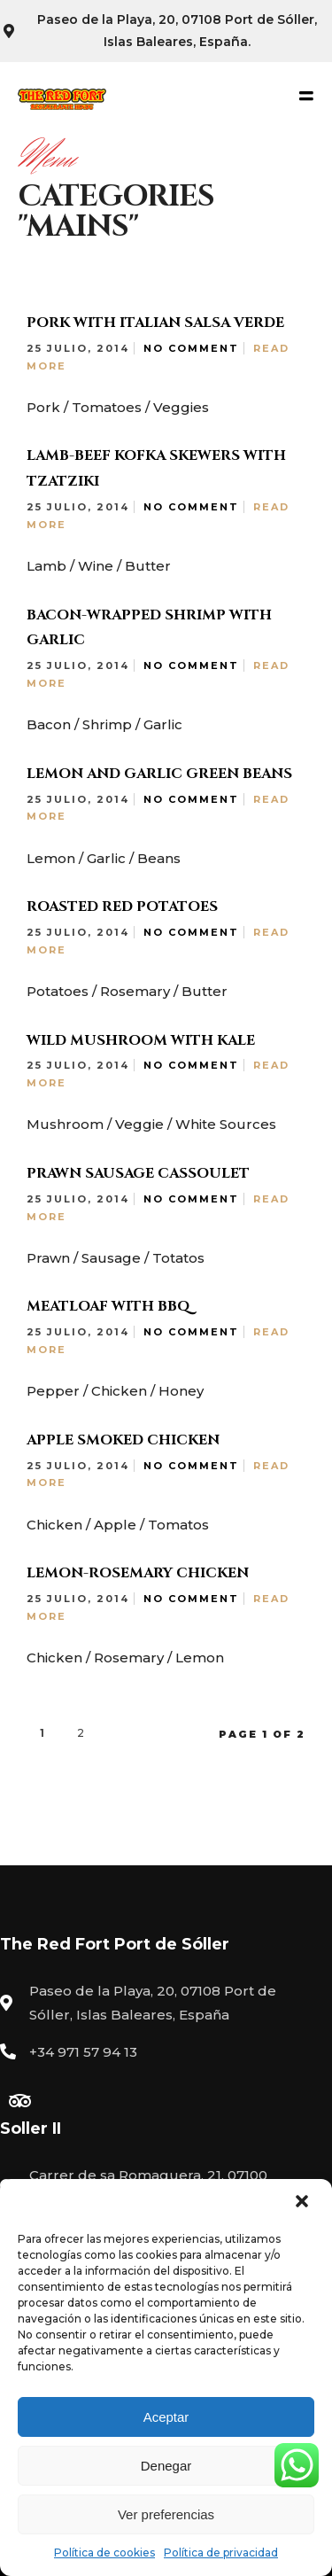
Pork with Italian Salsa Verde (155, 322)
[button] (303, 2203)
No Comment (191, 348)
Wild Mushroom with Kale (141, 1040)
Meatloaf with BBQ (108, 1306)
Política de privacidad (221, 2552)
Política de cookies (104, 2552)
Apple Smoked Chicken (123, 1440)
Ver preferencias (166, 2514)
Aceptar (166, 2416)
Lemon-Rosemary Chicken (138, 1573)
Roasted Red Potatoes (122, 906)
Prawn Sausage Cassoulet (138, 1173)
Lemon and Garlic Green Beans (159, 773)
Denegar (166, 2465)
